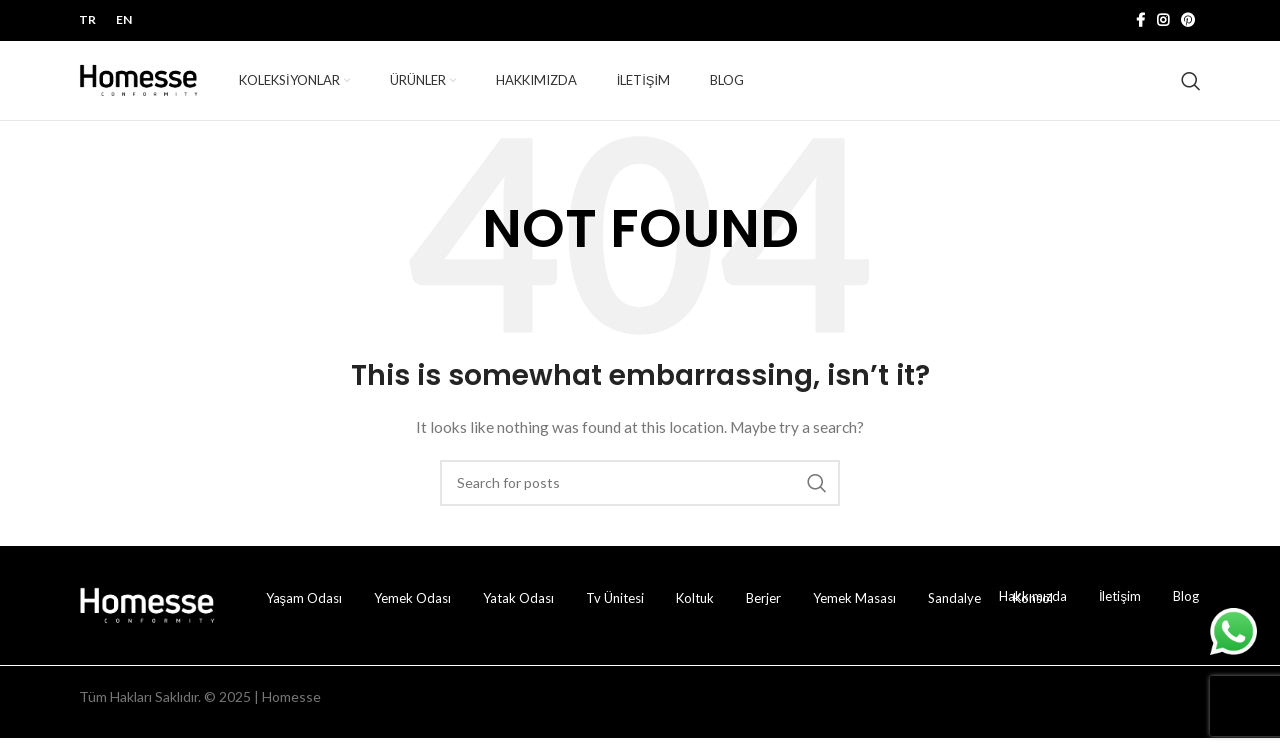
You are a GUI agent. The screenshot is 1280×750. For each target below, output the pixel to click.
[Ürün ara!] (1191, 87)
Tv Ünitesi (615, 610)
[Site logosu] (139, 85)
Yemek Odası (412, 610)
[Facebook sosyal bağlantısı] (1140, 21)
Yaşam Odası (304, 610)
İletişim (1120, 608)
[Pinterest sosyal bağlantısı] (1188, 21)
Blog (1186, 608)
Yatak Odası (518, 610)
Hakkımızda (1033, 608)
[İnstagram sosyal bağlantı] (1163, 21)
